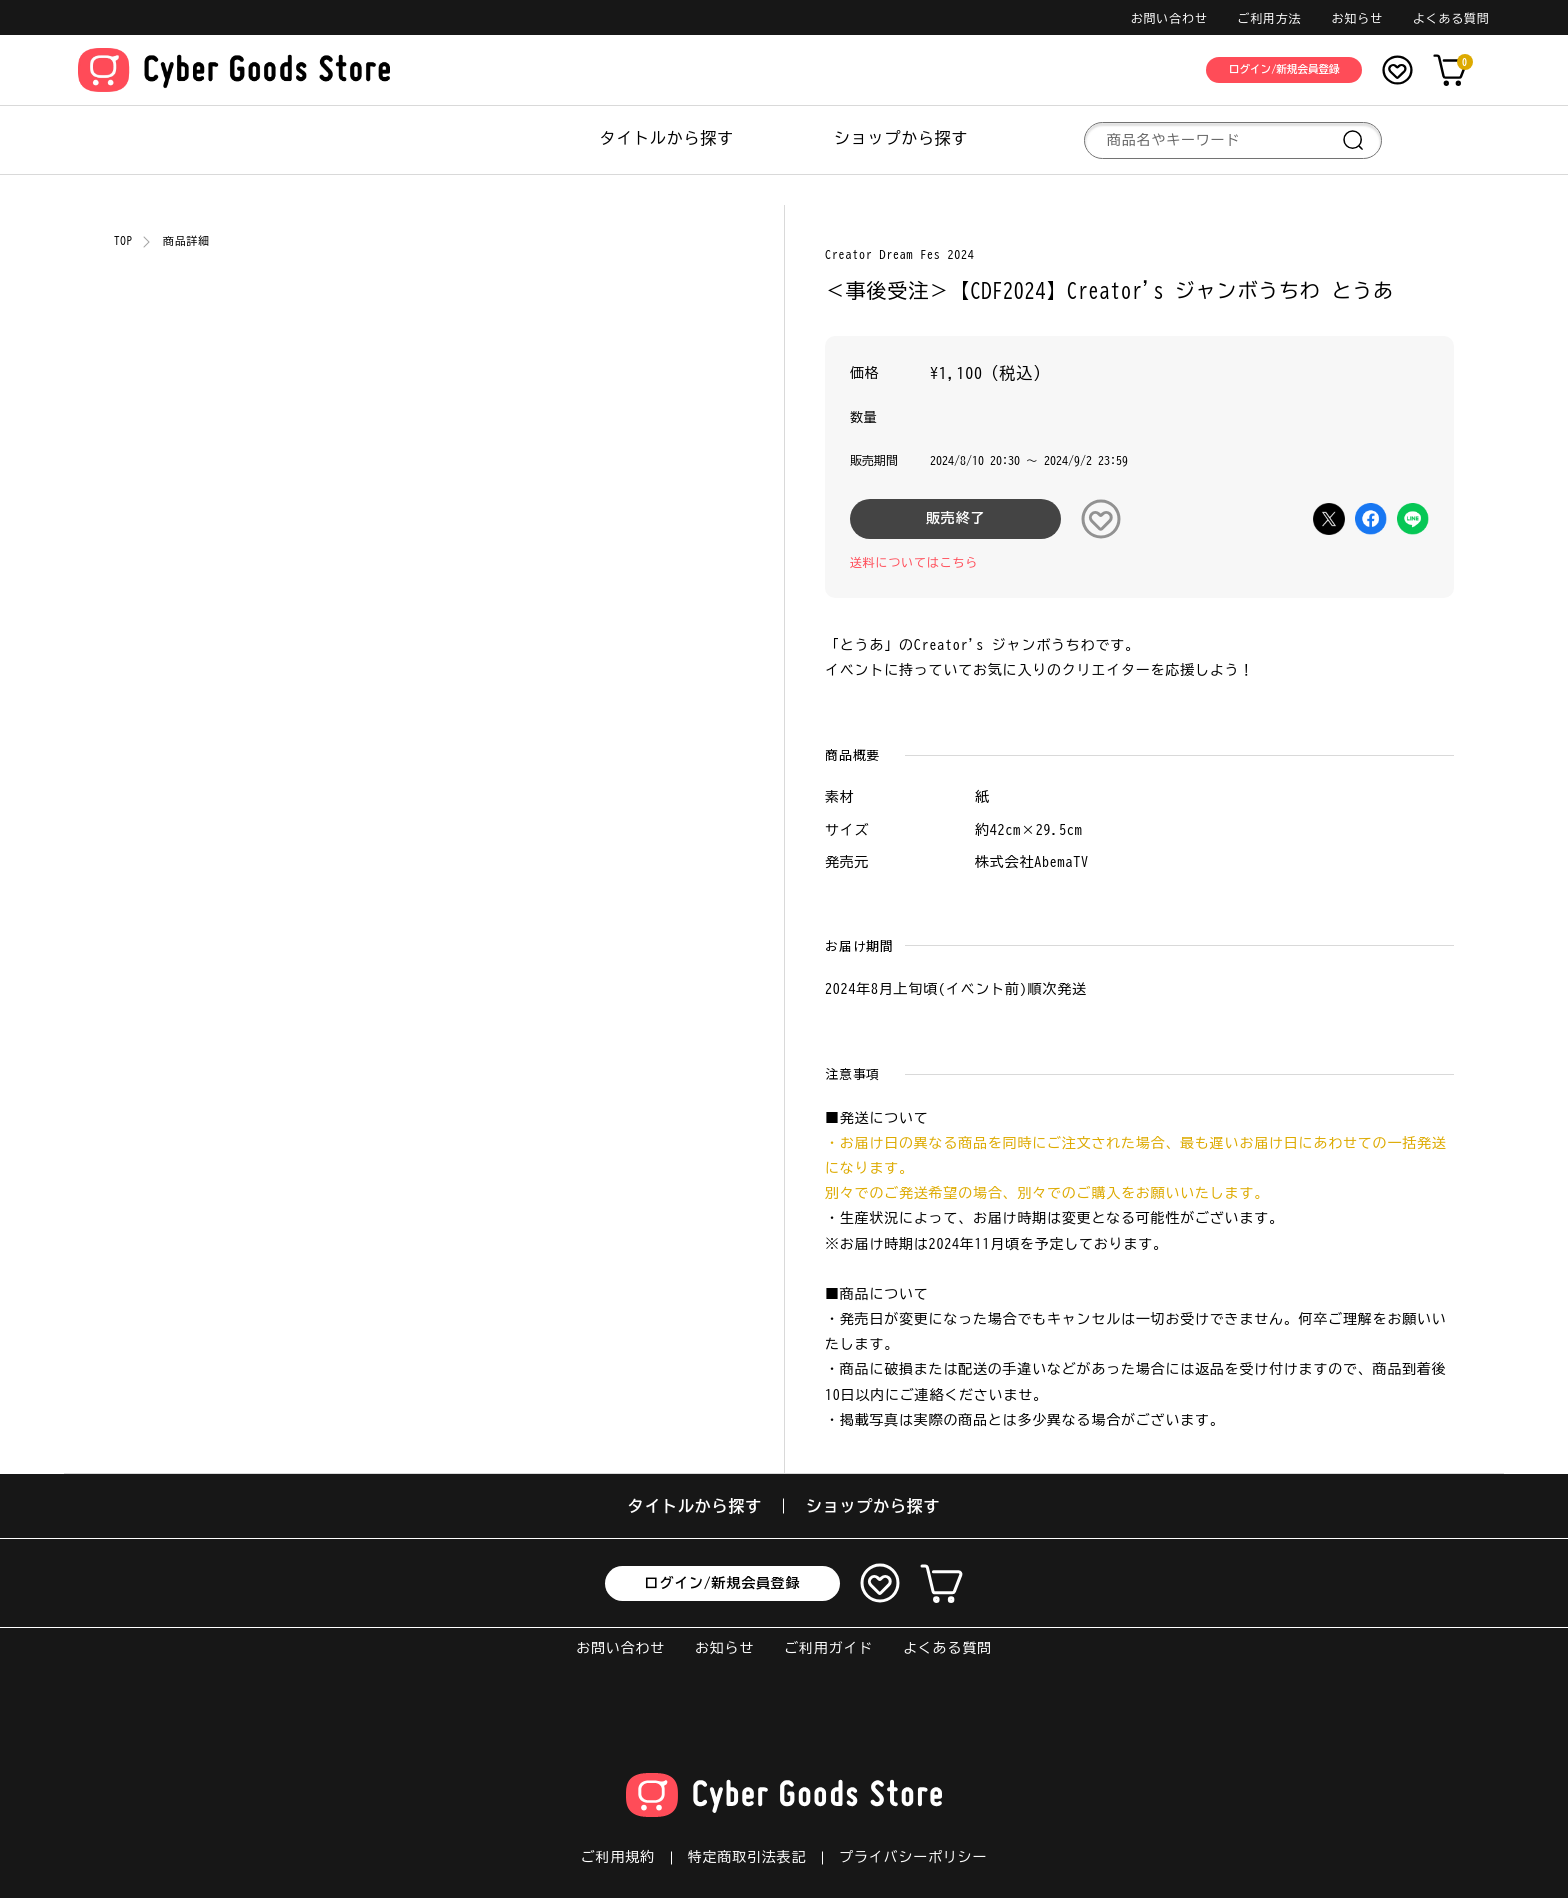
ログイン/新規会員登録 (723, 1583)
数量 (864, 417)
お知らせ (1357, 18)
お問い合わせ (1169, 18)
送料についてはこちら (914, 562)
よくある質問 (1451, 18)
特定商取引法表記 (747, 1857)
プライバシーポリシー (913, 1857)
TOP (123, 240)
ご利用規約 (618, 1857)
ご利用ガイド (828, 1648)
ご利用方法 (1270, 18)
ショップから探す (901, 138)
